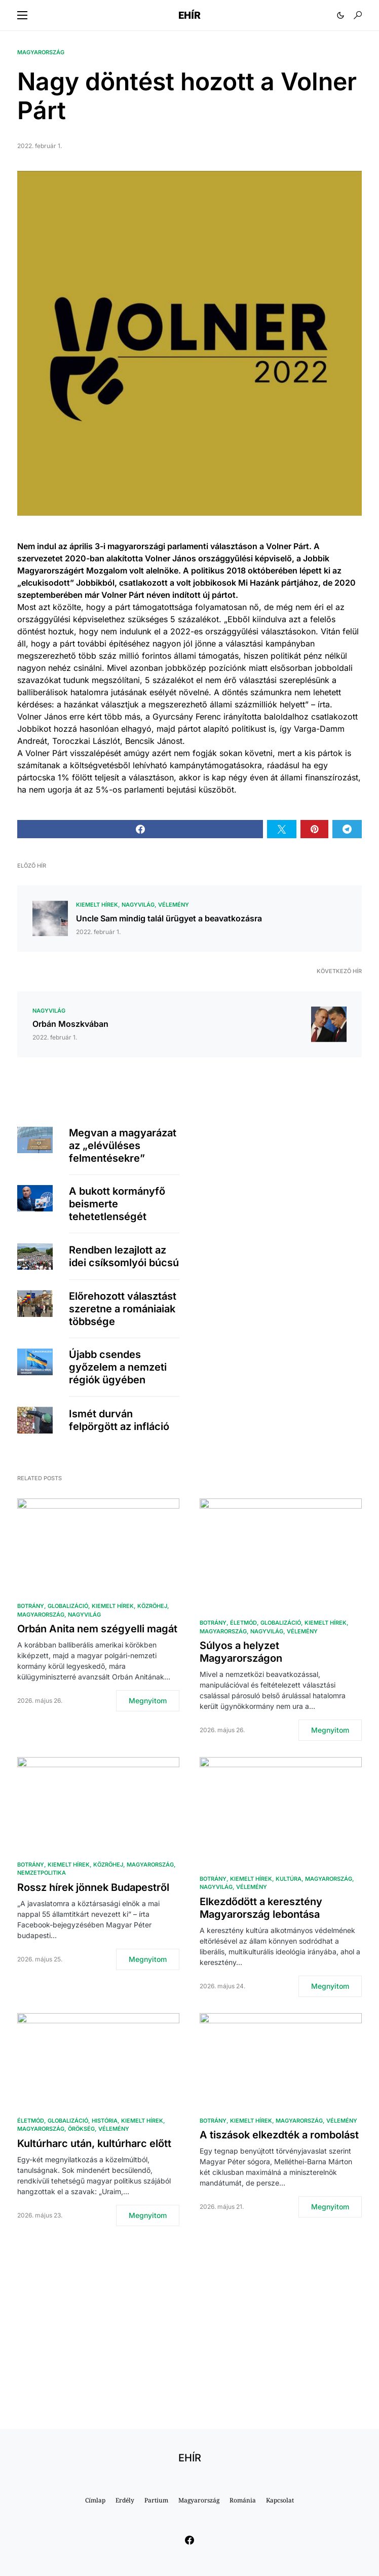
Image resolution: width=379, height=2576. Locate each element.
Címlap (95, 2500)
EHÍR (189, 15)
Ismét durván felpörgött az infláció (119, 1420)
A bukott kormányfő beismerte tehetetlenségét (117, 1204)
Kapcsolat (280, 2500)
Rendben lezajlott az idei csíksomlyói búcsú (124, 1256)
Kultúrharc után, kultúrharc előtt (94, 2143)
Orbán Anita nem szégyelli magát (97, 1629)
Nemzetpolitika (41, 1872)
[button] (22, 15)
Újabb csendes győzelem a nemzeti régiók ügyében (118, 1367)
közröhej (152, 1605)
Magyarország (40, 52)
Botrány (30, 1605)
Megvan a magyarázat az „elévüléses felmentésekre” (122, 1145)
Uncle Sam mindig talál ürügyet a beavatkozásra (169, 918)
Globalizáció (68, 1605)
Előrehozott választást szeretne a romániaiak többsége (122, 1309)
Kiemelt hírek (97, 904)
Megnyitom (148, 1700)
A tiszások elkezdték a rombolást (279, 2135)
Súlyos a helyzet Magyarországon (241, 1651)
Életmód (243, 1622)
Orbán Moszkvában (70, 1024)
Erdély (125, 2500)
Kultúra (288, 1878)
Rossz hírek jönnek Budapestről (93, 1887)
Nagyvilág (138, 904)
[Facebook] (189, 2540)
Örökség (81, 2128)
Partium (156, 2500)
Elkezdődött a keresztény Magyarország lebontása (261, 1907)
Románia (243, 2500)
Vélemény (173, 904)
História (105, 2120)
